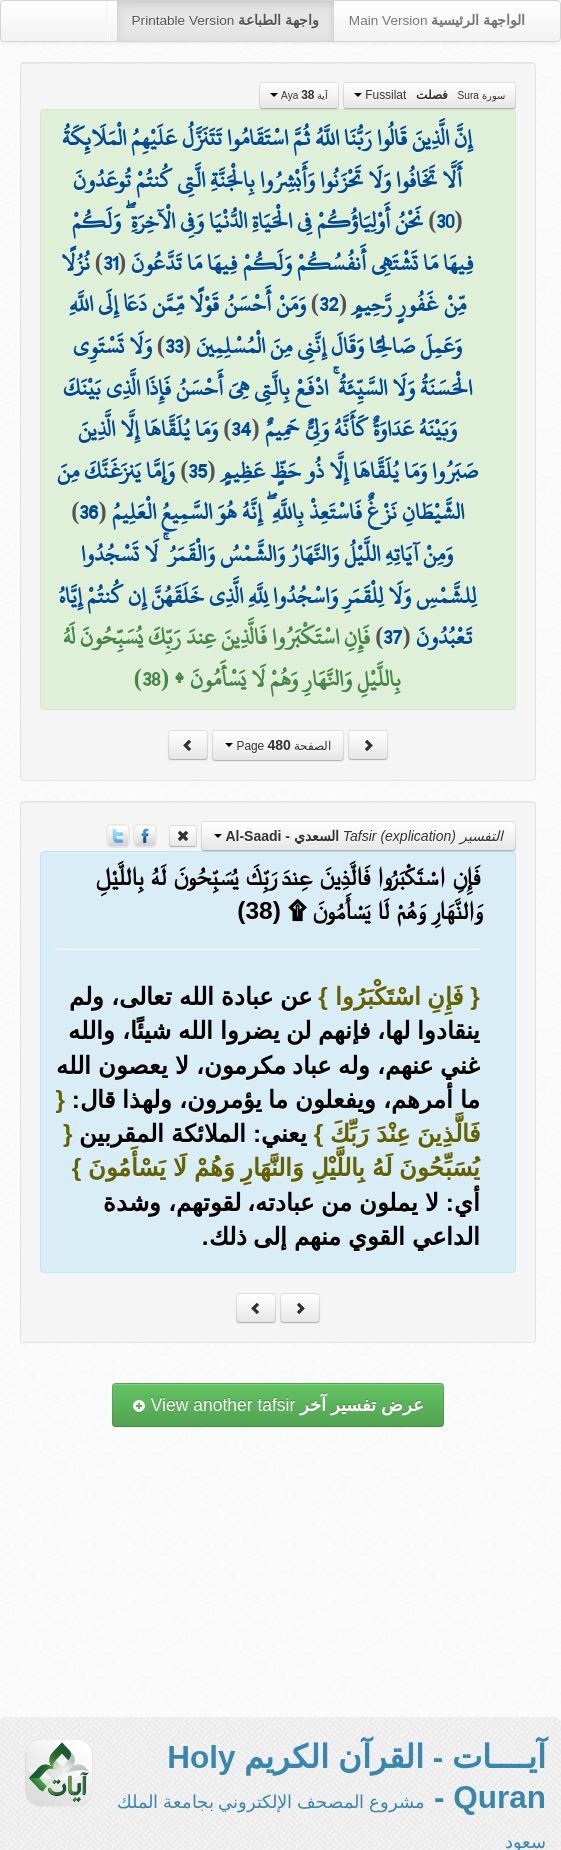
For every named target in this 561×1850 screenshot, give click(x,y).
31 (110, 263)
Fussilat (429, 95)
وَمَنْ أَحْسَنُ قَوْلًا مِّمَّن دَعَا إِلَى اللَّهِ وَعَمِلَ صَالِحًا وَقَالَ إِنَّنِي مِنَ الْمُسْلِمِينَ (265, 325)
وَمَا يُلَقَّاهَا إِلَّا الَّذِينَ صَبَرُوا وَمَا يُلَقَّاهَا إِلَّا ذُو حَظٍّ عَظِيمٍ (277, 450)
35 (197, 471)
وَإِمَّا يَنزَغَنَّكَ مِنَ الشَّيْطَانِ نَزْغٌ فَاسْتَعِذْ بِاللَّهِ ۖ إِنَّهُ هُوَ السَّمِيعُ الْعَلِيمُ (260, 492)
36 (88, 512)
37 (392, 637)
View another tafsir (278, 1405)
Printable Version (225, 20)
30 (445, 221)
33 (174, 346)
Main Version (437, 20)
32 (329, 304)
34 (241, 429)
